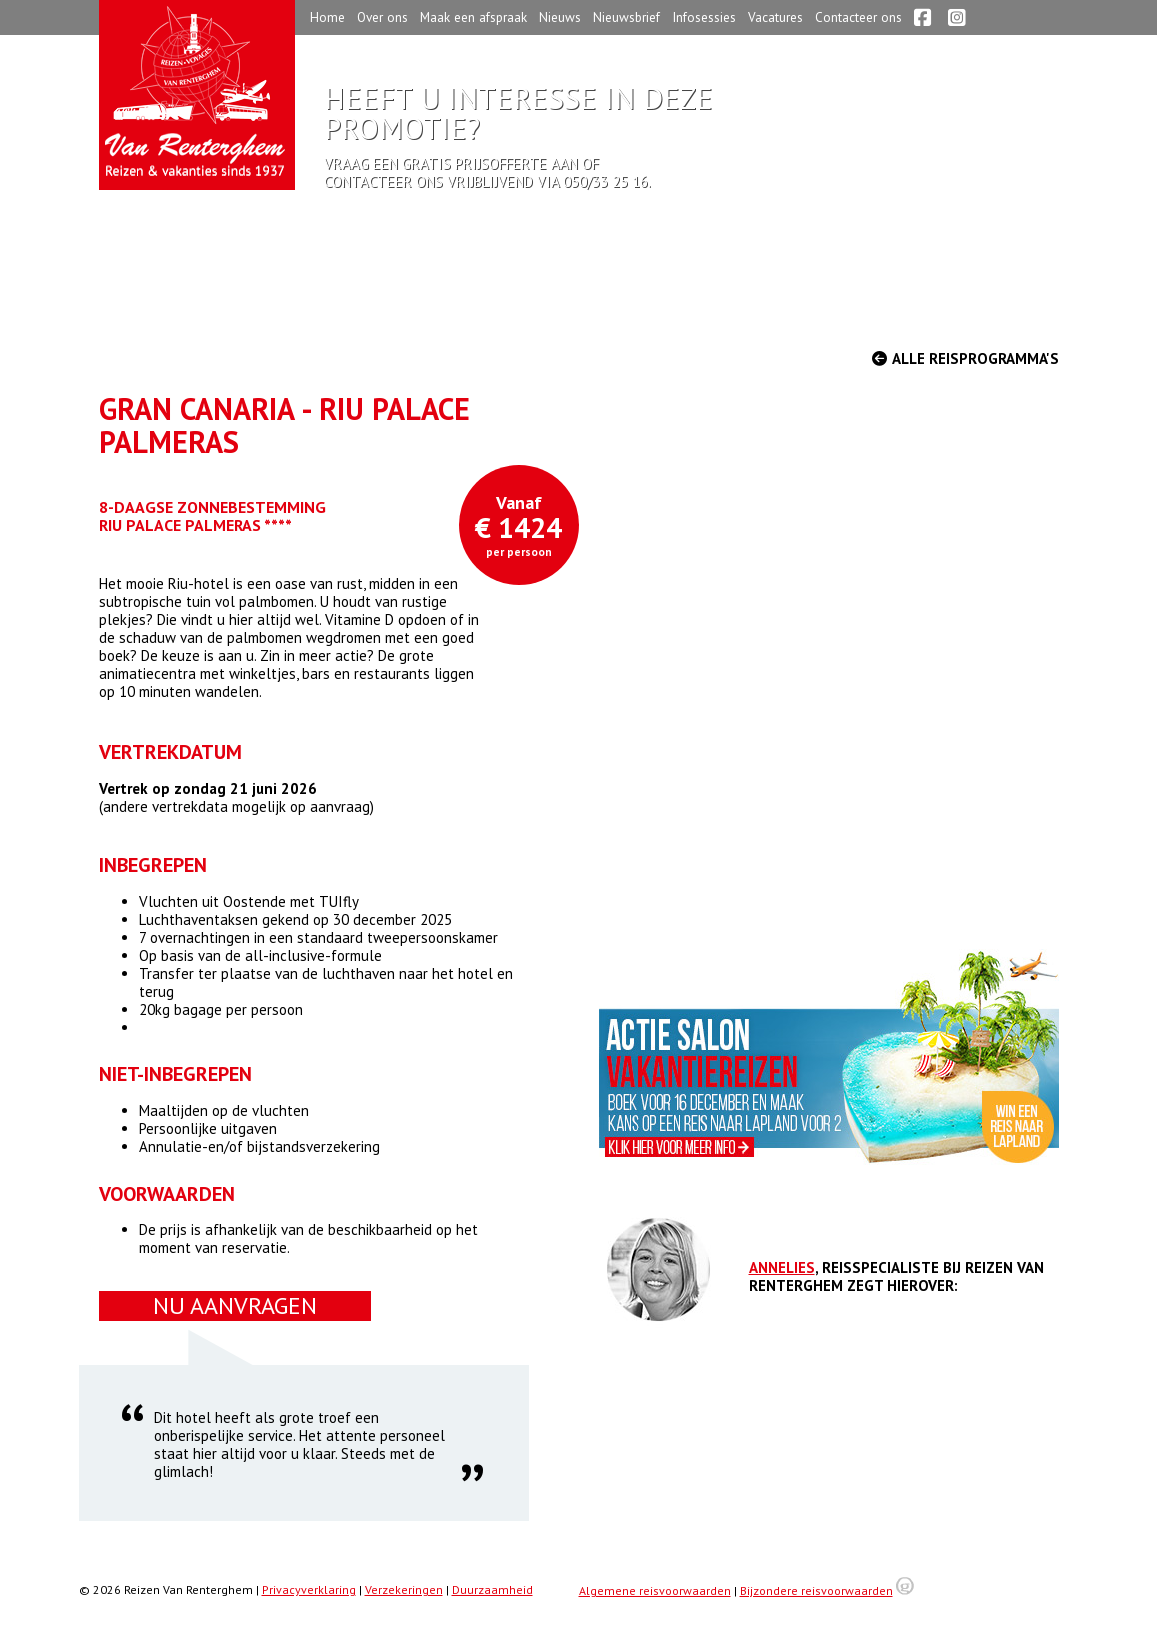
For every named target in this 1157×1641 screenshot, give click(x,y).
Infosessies (704, 17)
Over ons (382, 17)
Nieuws (560, 17)
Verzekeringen (404, 1589)
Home (327, 17)
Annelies (782, 1267)
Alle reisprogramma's (965, 358)
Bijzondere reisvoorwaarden (816, 1590)
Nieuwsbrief (626, 17)
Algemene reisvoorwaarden (655, 1590)
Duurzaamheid (492, 1589)
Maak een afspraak (473, 17)
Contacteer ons (858, 17)
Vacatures (775, 17)
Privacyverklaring (309, 1589)
